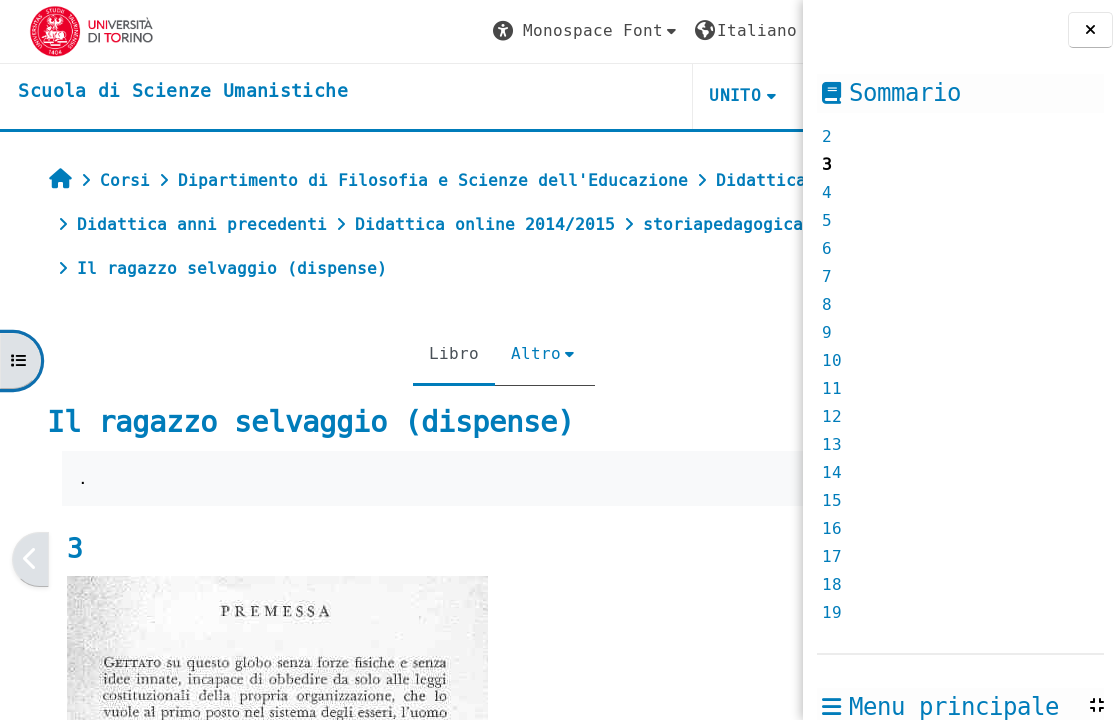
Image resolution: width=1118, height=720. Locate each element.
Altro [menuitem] (444, 397)
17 (832, 556)
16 (832, 528)
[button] (415, 31)
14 (832, 472)
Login (747, 30)
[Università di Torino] (77, 30)
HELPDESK (680, 95)
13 (832, 444)
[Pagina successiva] (796, 603)
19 (832, 612)
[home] (168, 92)
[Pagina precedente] (26, 603)
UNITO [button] (564, 95)
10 (832, 360)
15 (832, 500)
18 (832, 584)
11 (832, 388)
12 (832, 416)
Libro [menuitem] (362, 397)
